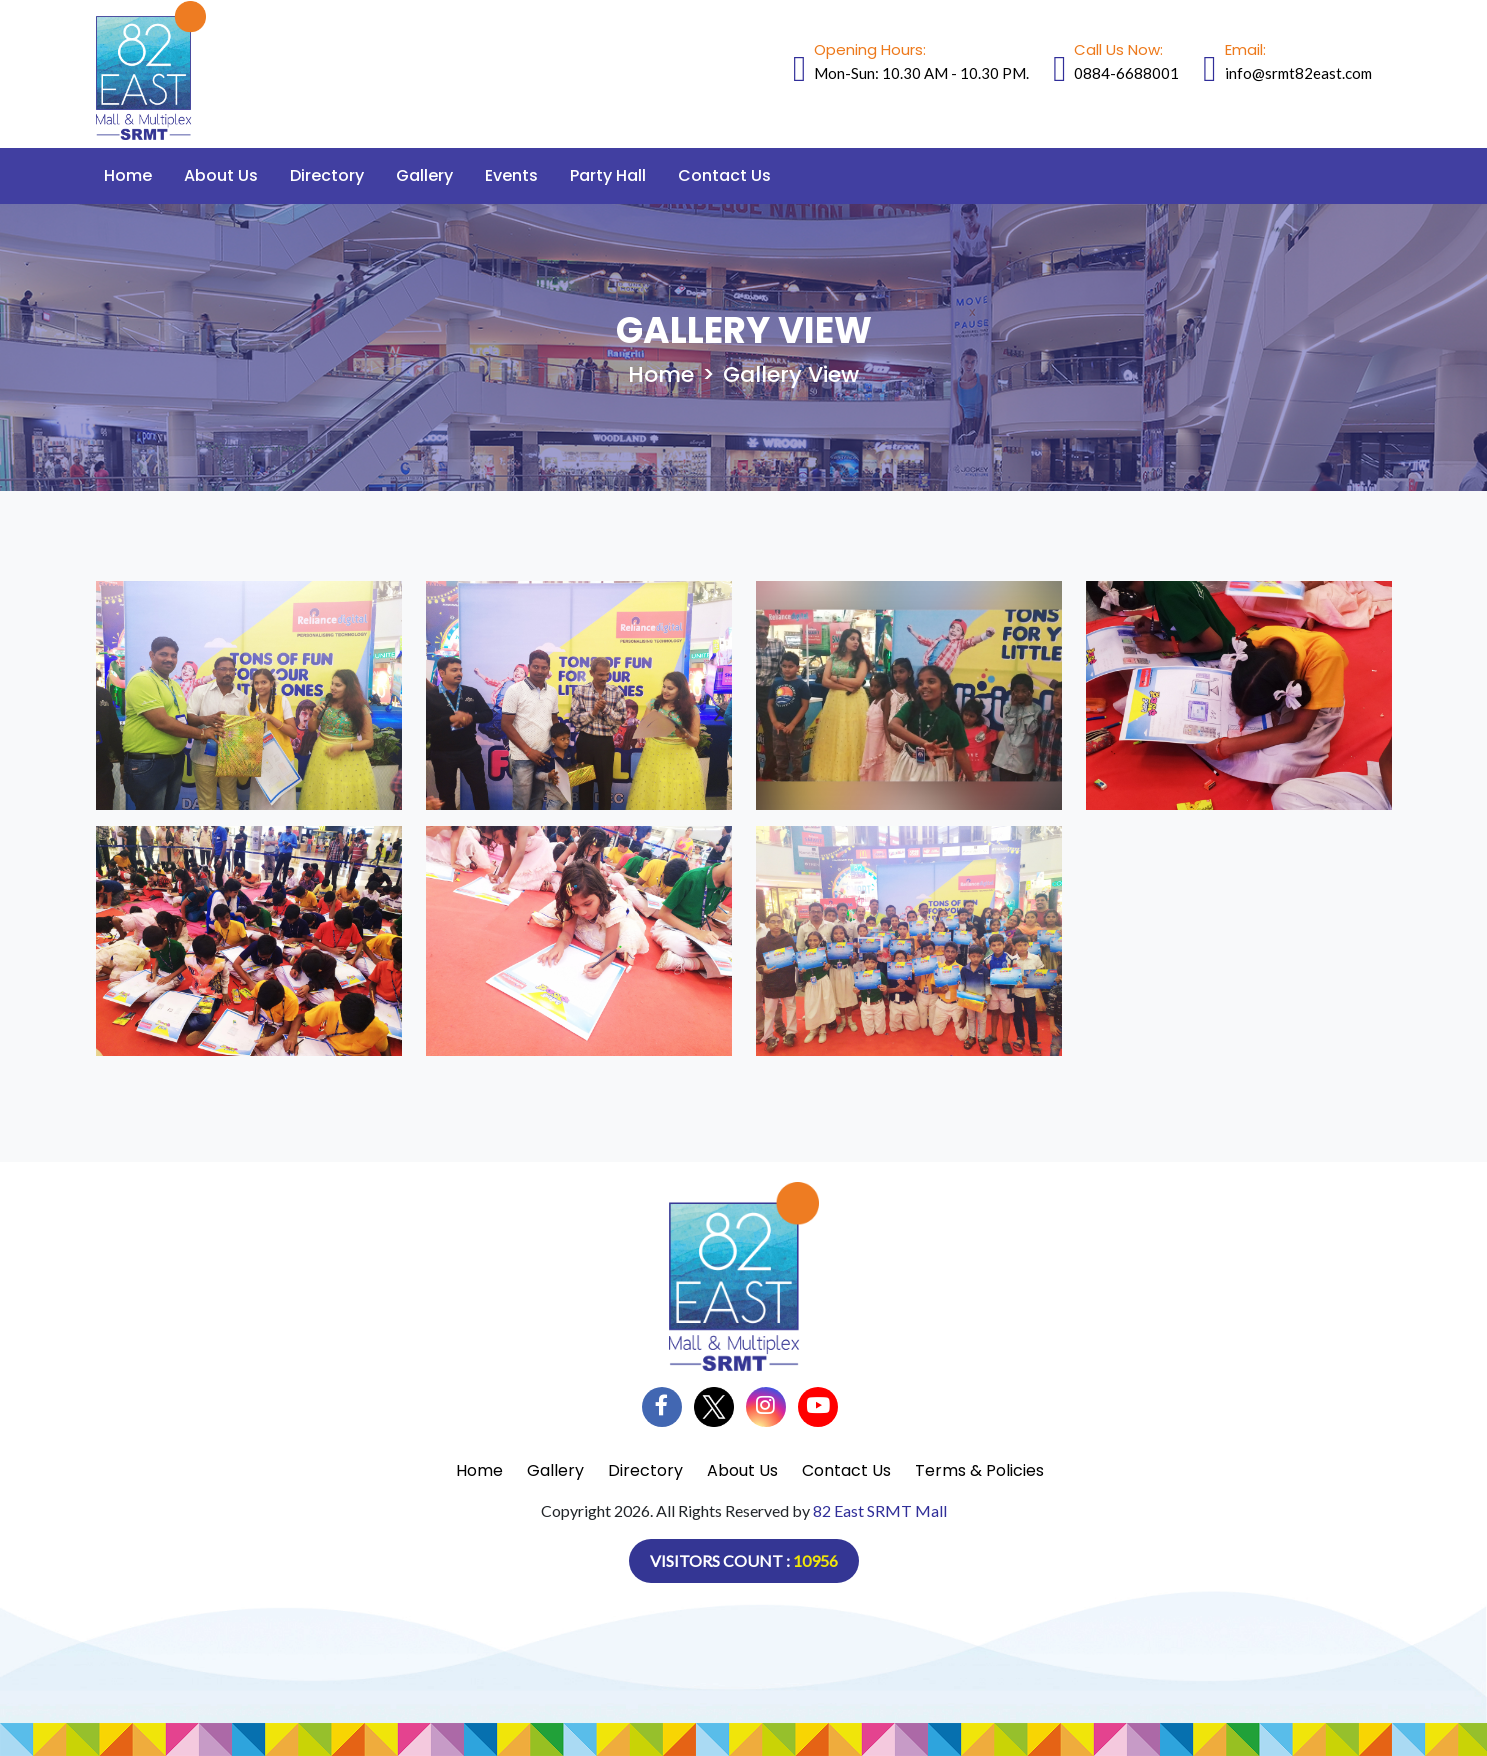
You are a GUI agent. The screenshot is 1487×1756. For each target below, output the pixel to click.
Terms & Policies (979, 1470)
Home (128, 175)
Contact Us (724, 175)
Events (511, 175)
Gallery (424, 175)
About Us (221, 175)
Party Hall (608, 175)
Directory (327, 175)
